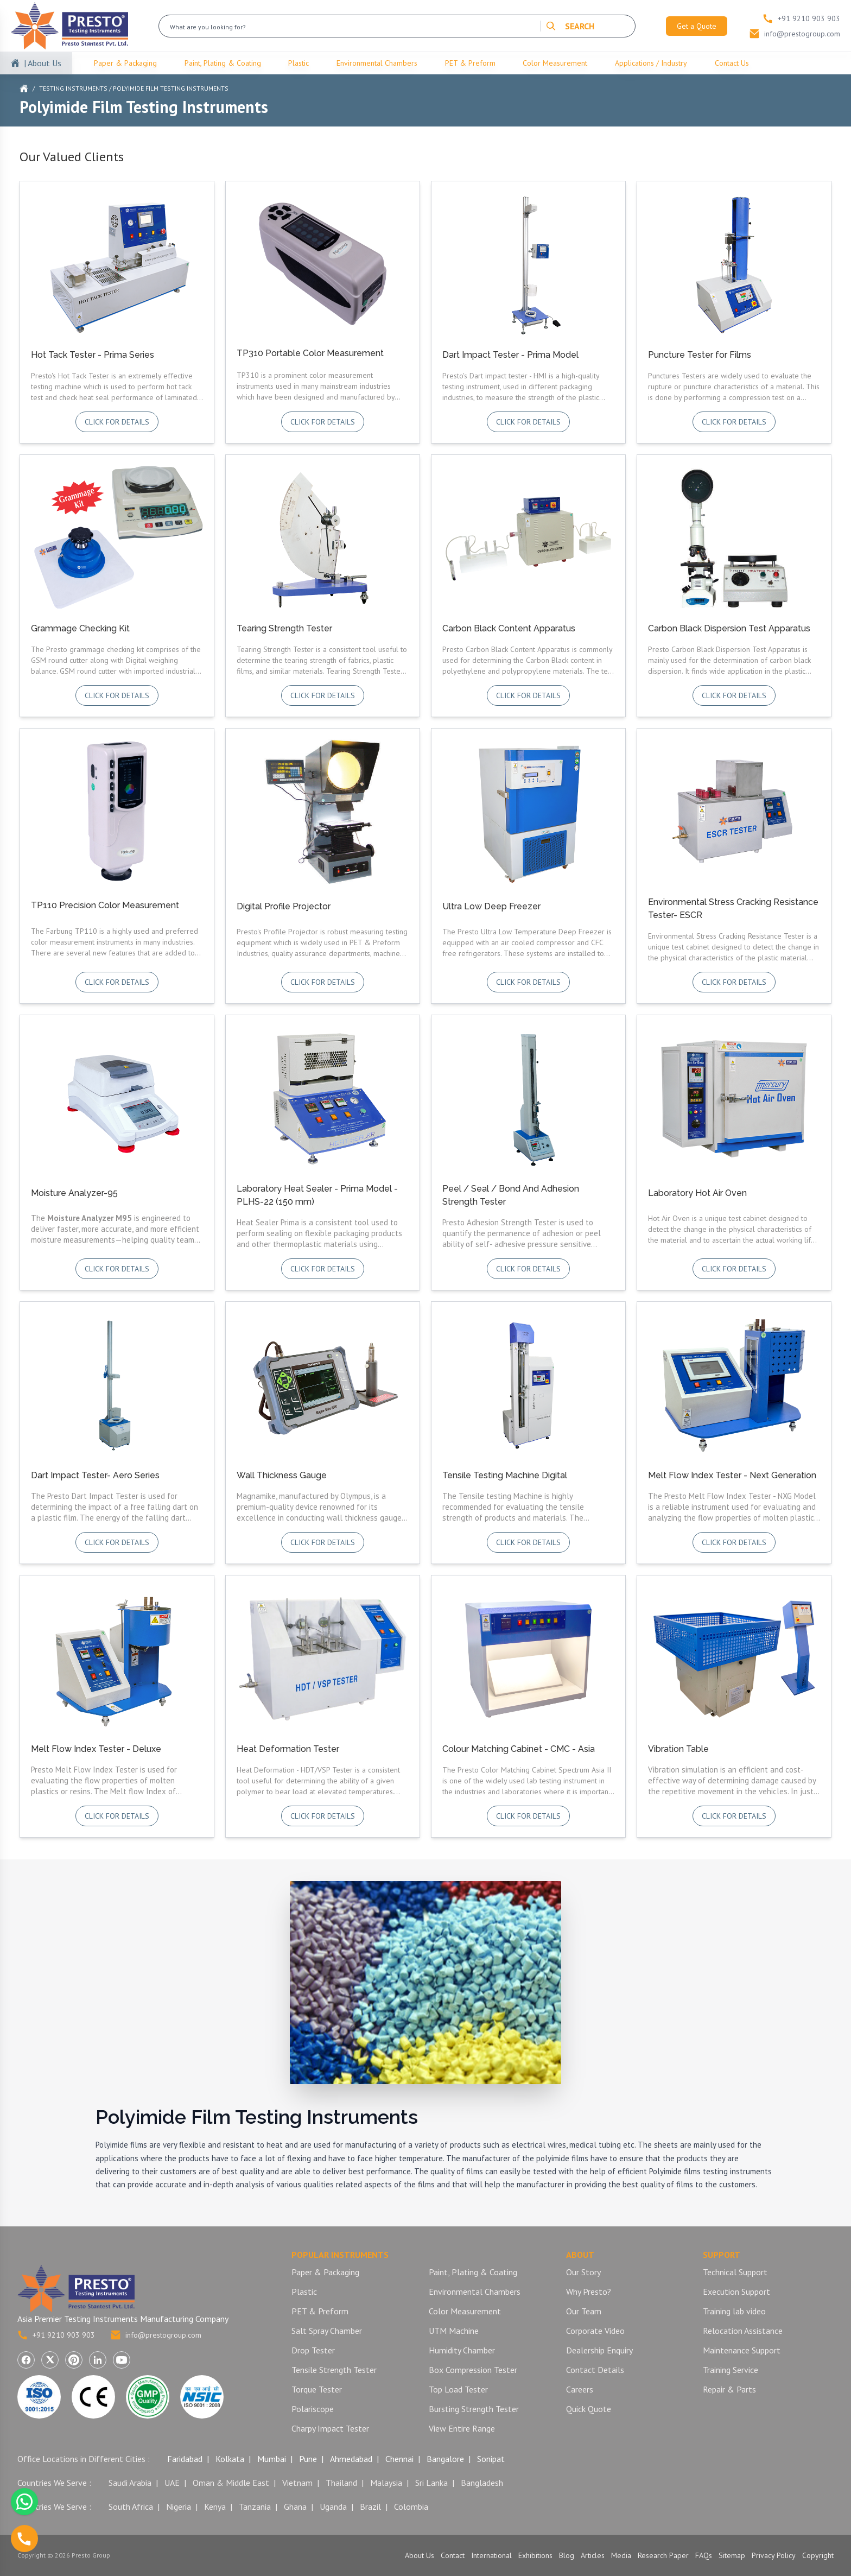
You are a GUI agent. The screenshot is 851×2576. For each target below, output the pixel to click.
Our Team (583, 2311)
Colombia (411, 2506)
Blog (566, 2555)
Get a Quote (696, 26)
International (491, 2555)
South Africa (131, 2506)
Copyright (818, 2555)
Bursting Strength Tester (474, 2408)
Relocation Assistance (743, 2330)
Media (621, 2555)
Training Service (730, 2369)
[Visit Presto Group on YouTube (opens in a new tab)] (121, 2360)
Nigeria (178, 2506)
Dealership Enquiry (599, 2350)
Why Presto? (588, 2291)
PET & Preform (470, 63)
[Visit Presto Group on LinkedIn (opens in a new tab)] (97, 2360)
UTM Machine (454, 2330)
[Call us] (24, 2538)
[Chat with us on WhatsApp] (24, 2501)
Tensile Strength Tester (334, 2369)
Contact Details (595, 2369)
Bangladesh (482, 2482)
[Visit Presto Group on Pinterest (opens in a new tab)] (73, 2360)
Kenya (215, 2506)
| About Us (42, 63)
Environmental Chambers (376, 63)
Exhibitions (535, 2555)
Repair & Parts (729, 2389)
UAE (172, 2482)
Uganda (333, 2506)
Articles (593, 2555)
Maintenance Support (741, 2350)
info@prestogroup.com (155, 2335)
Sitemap (732, 2555)
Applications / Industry (651, 63)
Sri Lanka (431, 2482)
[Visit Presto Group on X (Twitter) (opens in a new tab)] (50, 2360)
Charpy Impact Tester (330, 2428)
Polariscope (312, 2408)
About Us (419, 2555)
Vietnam (297, 2482)
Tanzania (255, 2506)
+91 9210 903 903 (56, 2335)
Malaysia (386, 2482)
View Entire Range (462, 2428)
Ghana (295, 2506)
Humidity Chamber (462, 2350)
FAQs (703, 2555)
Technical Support (735, 2272)
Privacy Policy (774, 2555)
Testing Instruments (73, 88)
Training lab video (734, 2311)
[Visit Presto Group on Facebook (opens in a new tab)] (26, 2360)
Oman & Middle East (231, 2482)
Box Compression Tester (473, 2369)
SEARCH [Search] (569, 26)
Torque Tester (316, 2389)
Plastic (298, 63)
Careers (579, 2389)
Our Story (583, 2272)
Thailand (341, 2482)
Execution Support (736, 2291)
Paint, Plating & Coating (223, 63)
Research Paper (663, 2555)
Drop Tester (313, 2350)
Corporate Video (595, 2330)
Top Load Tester (458, 2389)
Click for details (117, 422)
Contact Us (732, 63)
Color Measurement (555, 63)
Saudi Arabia (130, 2482)
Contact (453, 2555)
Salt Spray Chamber (326, 2330)
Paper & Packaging (125, 63)
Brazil (370, 2506)
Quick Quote (588, 2408)
